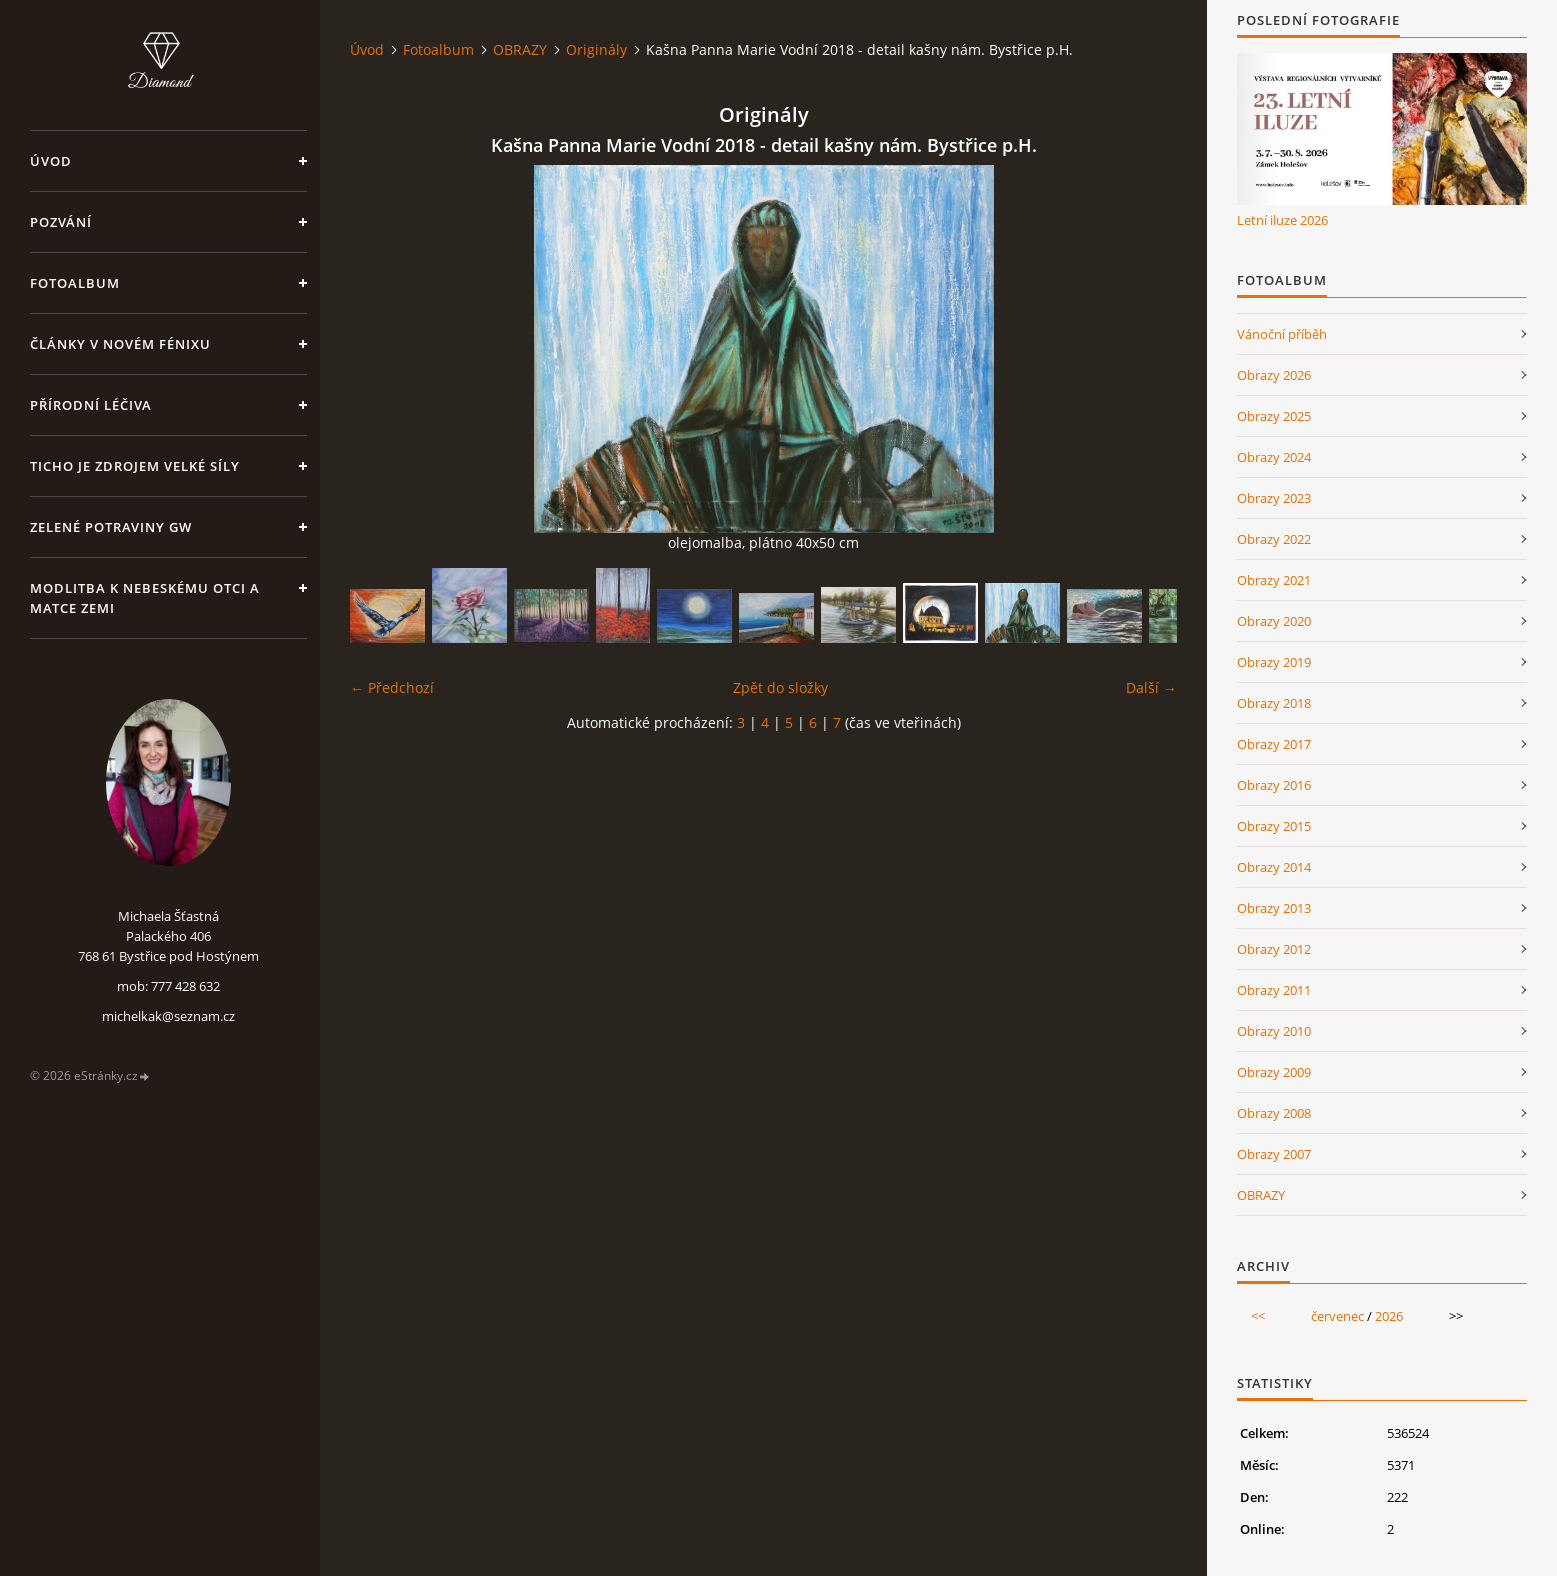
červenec (1337, 1316)
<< (1258, 1316)
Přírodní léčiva (91, 405)
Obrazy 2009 (1274, 1072)
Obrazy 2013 (1274, 908)
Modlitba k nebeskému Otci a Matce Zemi (145, 598)
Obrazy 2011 (1274, 990)
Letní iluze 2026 (1282, 220)
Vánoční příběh (1282, 334)
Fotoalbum (75, 283)
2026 (1389, 1316)
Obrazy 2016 (1274, 785)
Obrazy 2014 (1274, 867)
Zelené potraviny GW (111, 527)
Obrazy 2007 (1274, 1154)
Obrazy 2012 (1274, 949)
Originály (596, 49)
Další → (1151, 687)
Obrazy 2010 (1274, 1031)
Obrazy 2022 (1274, 539)
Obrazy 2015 (1274, 826)
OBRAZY (520, 49)
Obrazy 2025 (1274, 416)
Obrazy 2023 (1274, 498)
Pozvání (61, 222)
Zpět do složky (780, 687)
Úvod (51, 161)
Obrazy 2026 (1274, 375)
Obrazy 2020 (1274, 621)
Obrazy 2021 (1274, 580)
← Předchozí (392, 687)
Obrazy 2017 (1274, 744)
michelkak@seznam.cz (168, 1016)
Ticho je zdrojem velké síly (135, 466)
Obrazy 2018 (1274, 703)
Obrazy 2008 (1274, 1113)
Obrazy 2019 (1274, 662)
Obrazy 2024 (1274, 457)
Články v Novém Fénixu (120, 344)
